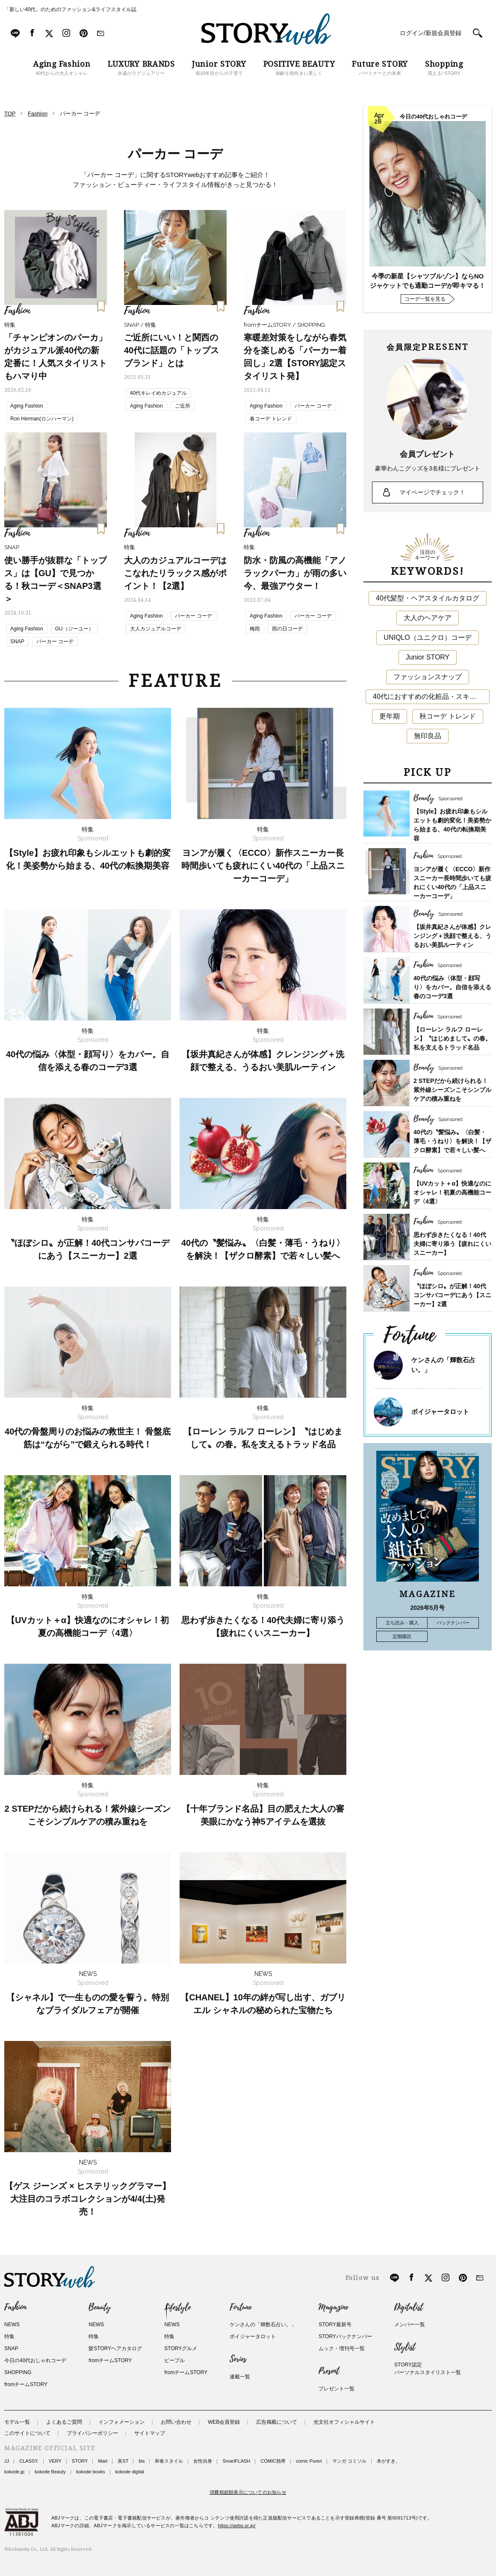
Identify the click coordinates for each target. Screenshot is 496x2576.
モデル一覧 (17, 2422)
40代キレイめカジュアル (158, 393)
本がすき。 (388, 2461)
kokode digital (129, 2471)
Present (329, 2371)
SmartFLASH (236, 2461)
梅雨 (255, 629)
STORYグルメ (180, 2348)
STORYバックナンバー (345, 2336)
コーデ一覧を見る (425, 299)
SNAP (17, 642)
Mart (102, 2461)
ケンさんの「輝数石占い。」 (263, 2325)
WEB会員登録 (224, 2422)
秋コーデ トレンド (447, 716)
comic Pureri (309, 2461)
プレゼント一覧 (336, 2389)
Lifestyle (177, 2307)
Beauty (100, 2307)
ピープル (174, 2360)
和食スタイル (169, 2461)
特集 (9, 2336)
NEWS (12, 2325)
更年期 (389, 716)
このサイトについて (27, 2433)
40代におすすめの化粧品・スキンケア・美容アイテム (431, 696)
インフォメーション (121, 2422)
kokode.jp (14, 2471)
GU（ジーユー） (74, 629)
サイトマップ (149, 2433)
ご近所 (182, 406)
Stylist (404, 2347)
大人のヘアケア (428, 617)
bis (142, 2461)
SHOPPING (17, 2372)
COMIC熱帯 (273, 2461)
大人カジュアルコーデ (155, 629)
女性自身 (202, 2461)
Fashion (15, 2307)
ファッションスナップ (427, 676)
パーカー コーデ (313, 406)
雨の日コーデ (287, 629)
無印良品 (427, 735)
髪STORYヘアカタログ (115, 2348)
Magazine (333, 2307)
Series (238, 2359)
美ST (123, 2461)
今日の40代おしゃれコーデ (35, 2360)
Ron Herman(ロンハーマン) (42, 419)
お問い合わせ (176, 2422)
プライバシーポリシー (92, 2433)
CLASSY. (28, 2461)
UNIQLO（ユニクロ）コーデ (427, 637)
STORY (80, 2461)
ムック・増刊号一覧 (342, 2348)
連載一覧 (240, 2377)
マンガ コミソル (349, 2461)
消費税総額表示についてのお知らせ (248, 2492)
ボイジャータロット (440, 1411)
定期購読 (402, 1636)
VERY (55, 2461)
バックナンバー (453, 1622)
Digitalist (408, 2307)
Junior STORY (428, 657)
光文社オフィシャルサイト (344, 2422)
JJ (6, 2461)
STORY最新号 (335, 2325)
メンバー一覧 (409, 2325)
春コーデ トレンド (271, 419)
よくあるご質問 (64, 2422)
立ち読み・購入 (402, 1622)
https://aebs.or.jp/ (237, 2525)
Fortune (240, 2307)
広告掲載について (276, 2422)
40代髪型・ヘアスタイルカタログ (427, 598)
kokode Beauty (50, 2471)
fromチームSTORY (25, 2384)
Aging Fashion (26, 406)
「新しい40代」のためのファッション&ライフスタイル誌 (70, 9)
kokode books (90, 2471)
